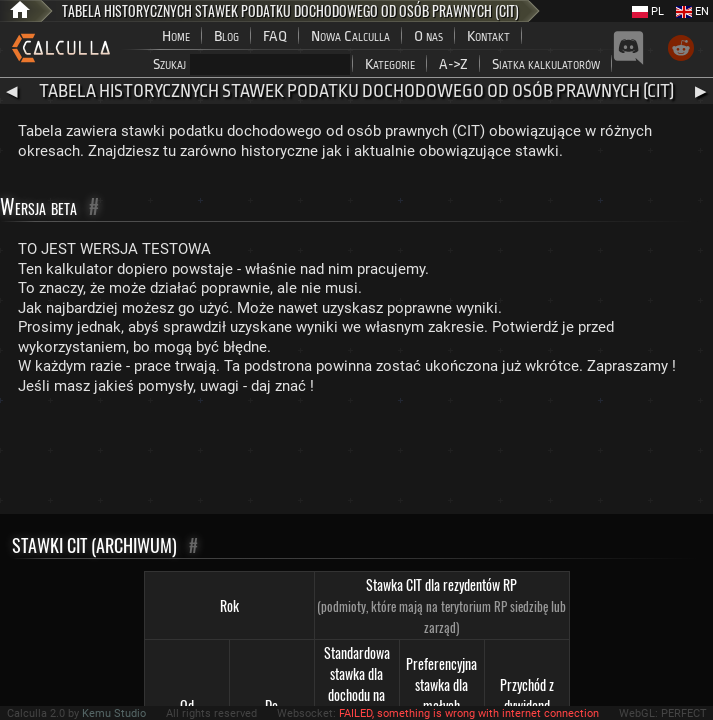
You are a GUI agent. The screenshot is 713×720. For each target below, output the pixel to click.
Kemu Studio (114, 713)
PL (648, 11)
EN (692, 11)
